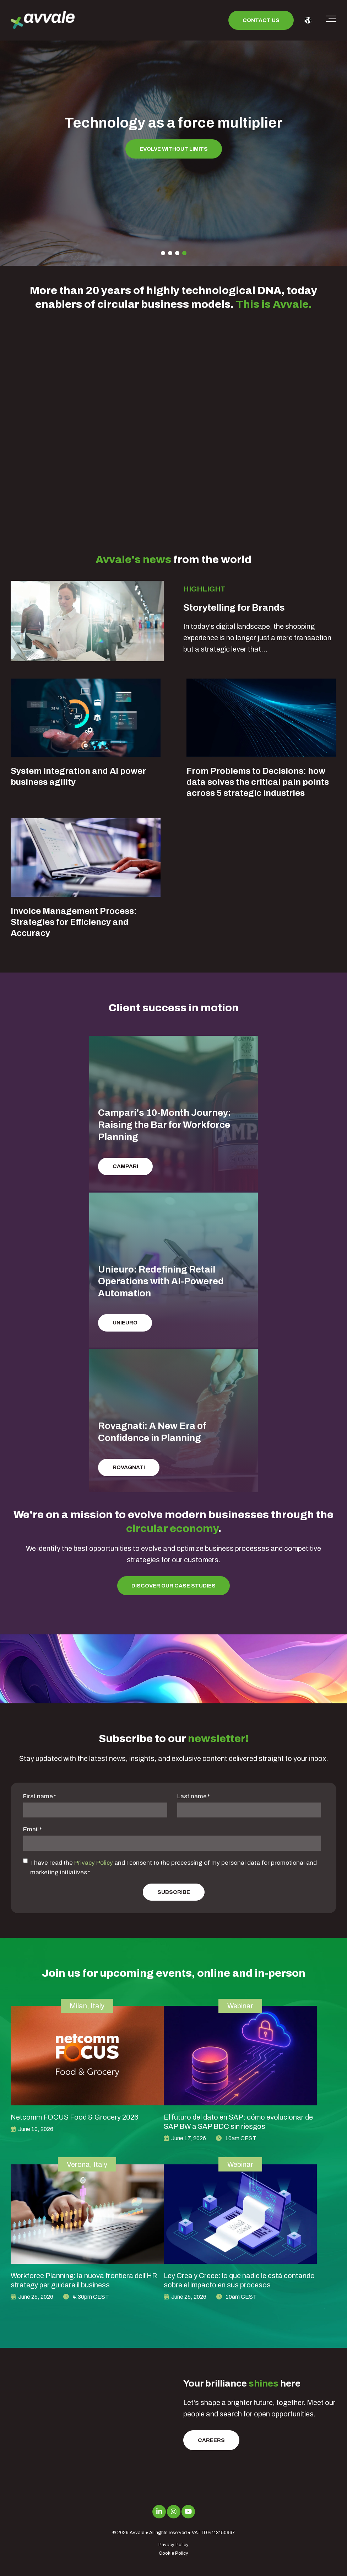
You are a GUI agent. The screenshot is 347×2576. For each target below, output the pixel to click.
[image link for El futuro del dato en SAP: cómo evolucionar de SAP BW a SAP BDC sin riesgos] (240, 2055)
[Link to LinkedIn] (159, 2511)
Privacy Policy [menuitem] (173, 2544)
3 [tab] (177, 253)
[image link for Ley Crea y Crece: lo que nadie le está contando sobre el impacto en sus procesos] (240, 2214)
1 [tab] (163, 253)
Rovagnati (129, 1467)
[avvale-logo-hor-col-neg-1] (43, 20)
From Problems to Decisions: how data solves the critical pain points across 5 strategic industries (257, 782)
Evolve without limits (174, 149)
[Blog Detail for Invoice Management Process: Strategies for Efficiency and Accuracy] (86, 857)
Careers (211, 2440)
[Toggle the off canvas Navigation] (331, 20)
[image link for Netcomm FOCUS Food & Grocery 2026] (87, 2055)
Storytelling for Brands (234, 607)
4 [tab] (184, 253)
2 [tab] (170, 253)
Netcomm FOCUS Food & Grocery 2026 (75, 2117)
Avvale (137, 2532)
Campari (125, 1166)
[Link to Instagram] (173, 2511)
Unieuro (125, 1323)
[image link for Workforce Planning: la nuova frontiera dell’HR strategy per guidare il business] (87, 2214)
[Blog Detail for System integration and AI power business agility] (86, 718)
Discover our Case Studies (173, 1586)
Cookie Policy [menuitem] (173, 2553)
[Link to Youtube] (188, 2511)
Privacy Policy (93, 1862)
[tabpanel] (173, 142)
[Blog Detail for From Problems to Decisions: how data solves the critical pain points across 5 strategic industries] (261, 718)
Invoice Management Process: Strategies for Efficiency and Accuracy (74, 922)
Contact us (261, 20)
